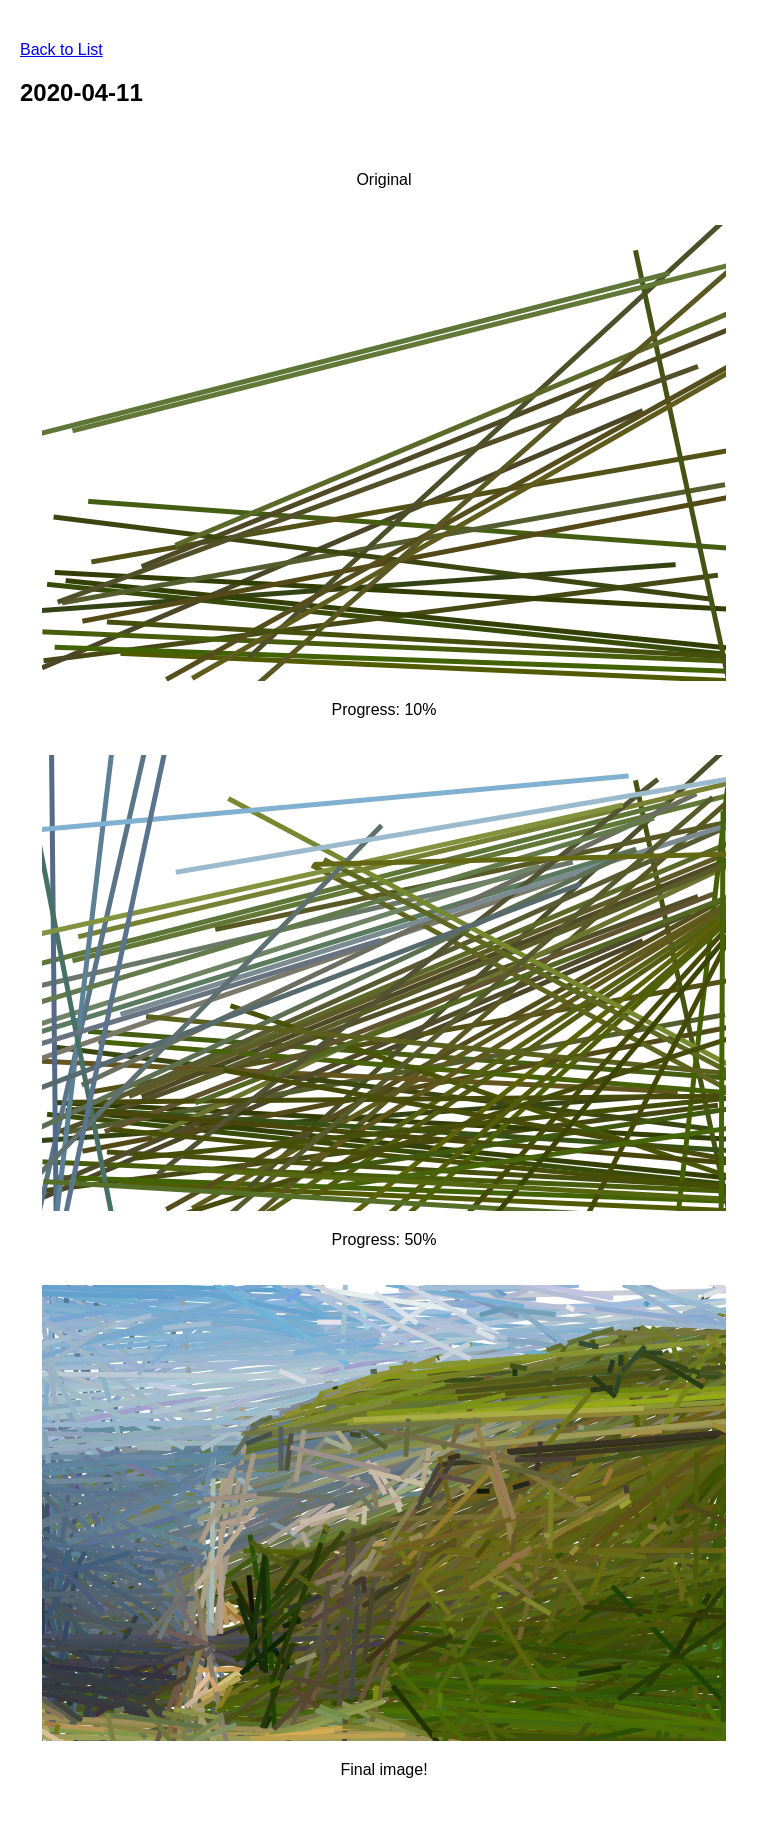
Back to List (61, 49)
